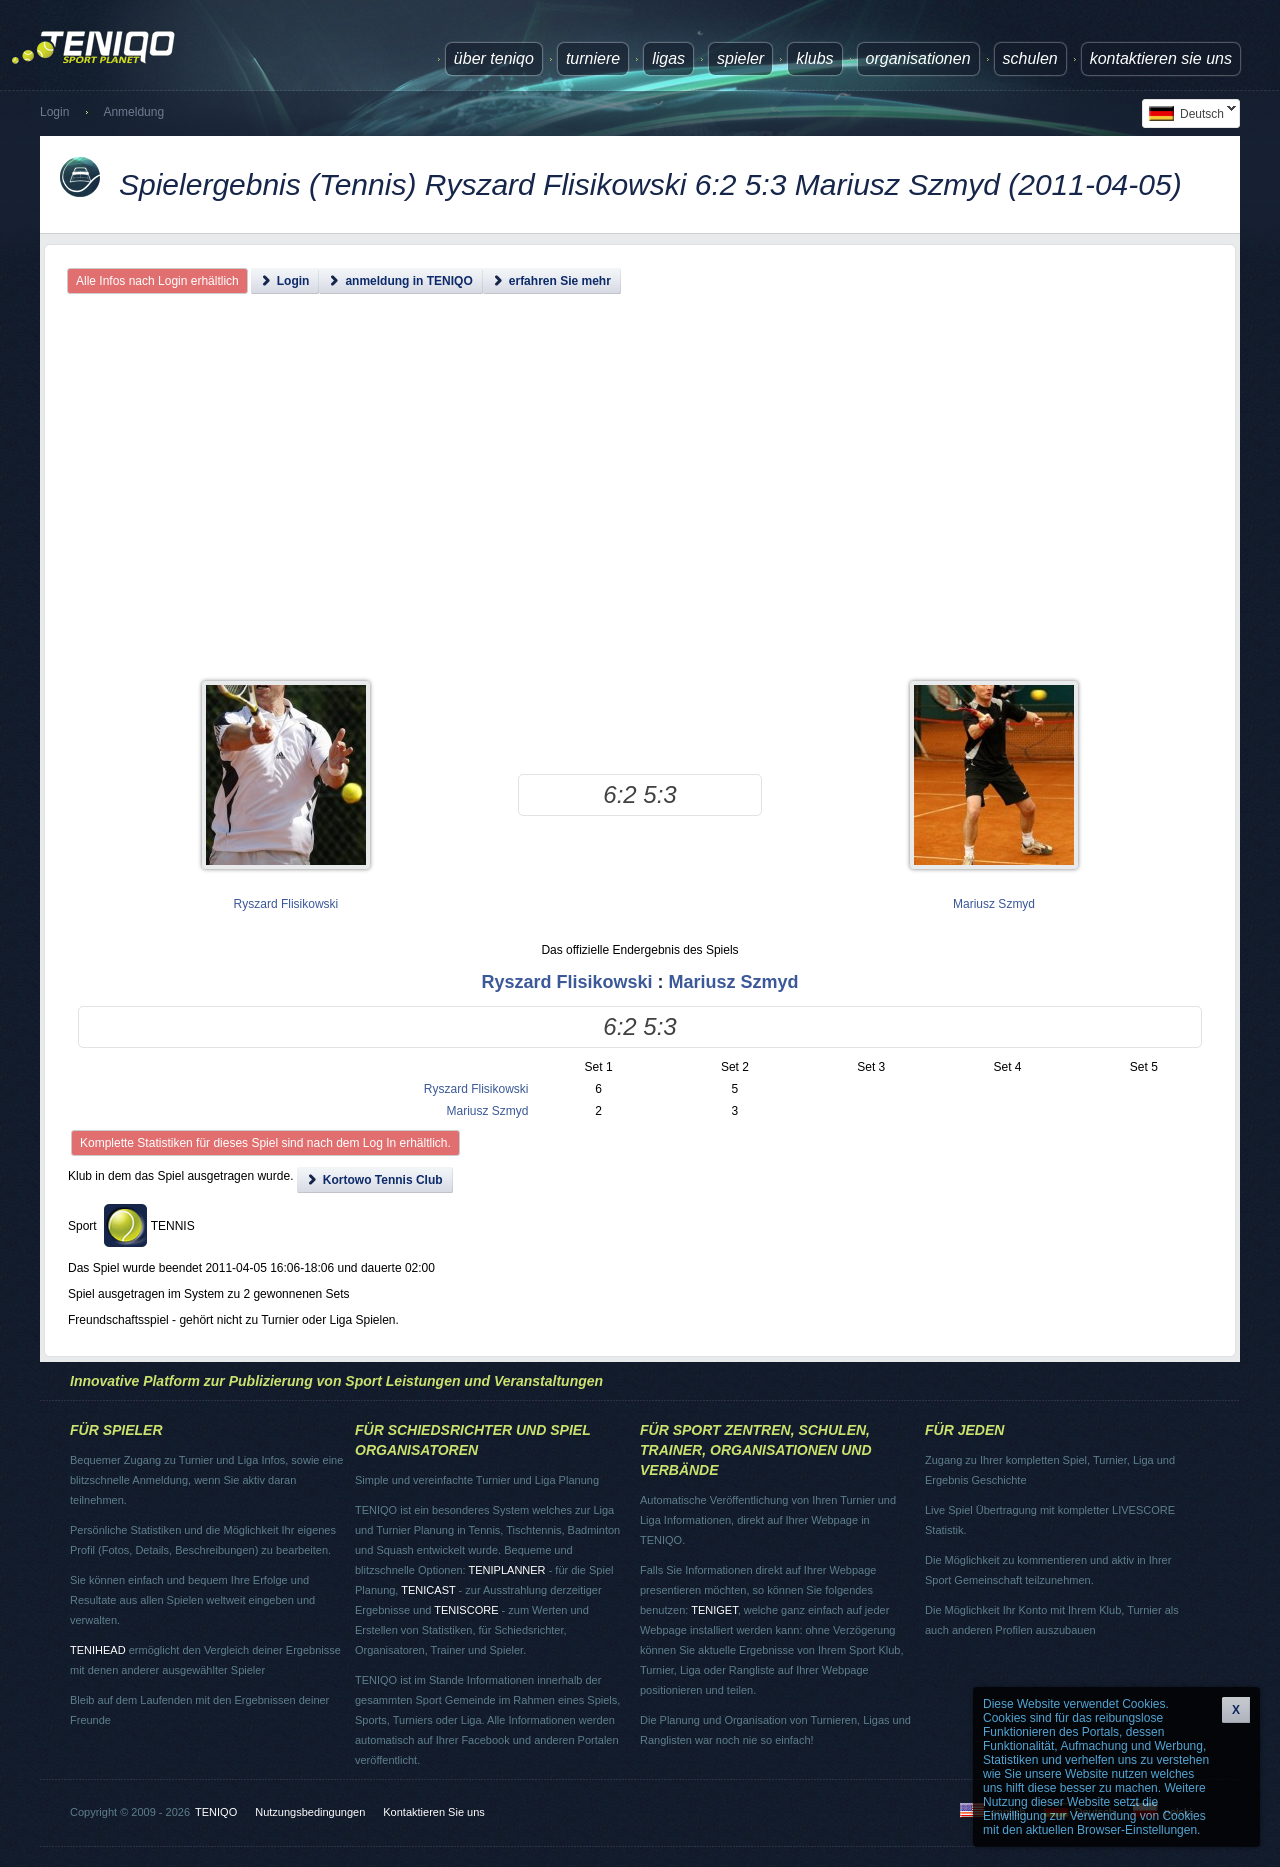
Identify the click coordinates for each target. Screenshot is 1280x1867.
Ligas (668, 58)
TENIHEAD (98, 1650)
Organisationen (918, 58)
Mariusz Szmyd (994, 904)
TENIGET (714, 1610)
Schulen (1030, 58)
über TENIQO (494, 58)
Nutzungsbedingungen (310, 1812)
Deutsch (1189, 113)
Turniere (593, 58)
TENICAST (428, 1590)
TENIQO (216, 1812)
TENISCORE (466, 1610)
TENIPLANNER (507, 1570)
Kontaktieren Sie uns (1161, 58)
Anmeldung (133, 112)
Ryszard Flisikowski (286, 904)
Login (54, 112)
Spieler (740, 58)
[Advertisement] (640, 505)
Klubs (814, 58)
